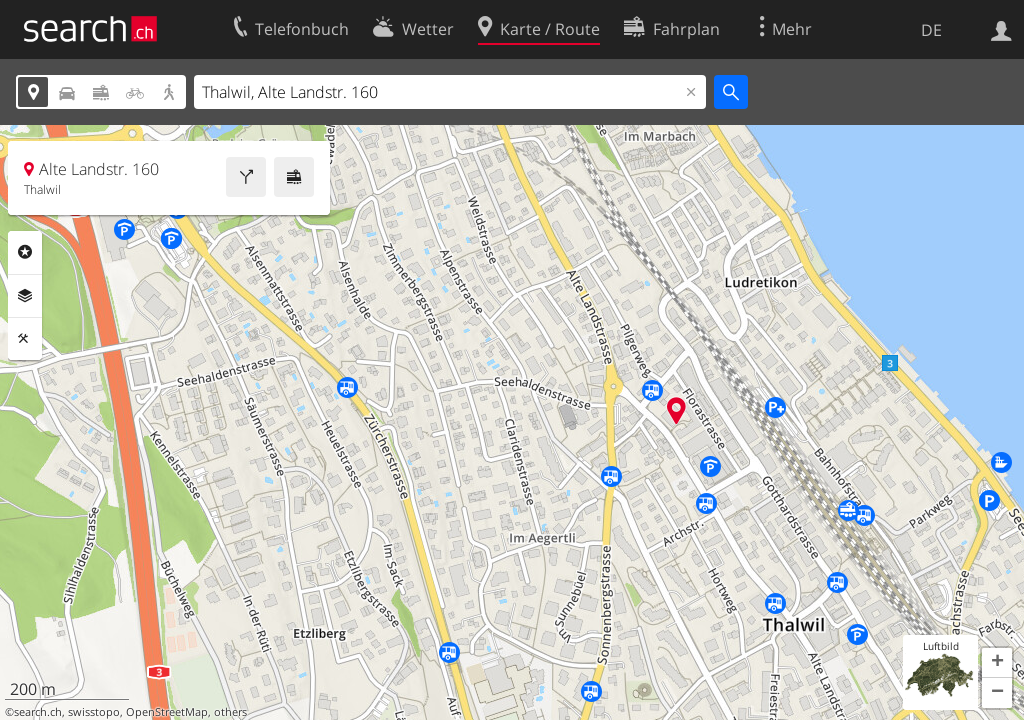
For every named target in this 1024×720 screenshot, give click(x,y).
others (230, 712)
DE (931, 30)
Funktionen (25, 339)
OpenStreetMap (167, 712)
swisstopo (94, 712)
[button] (997, 663)
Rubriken (25, 252)
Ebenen (25, 296)
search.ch (38, 712)
